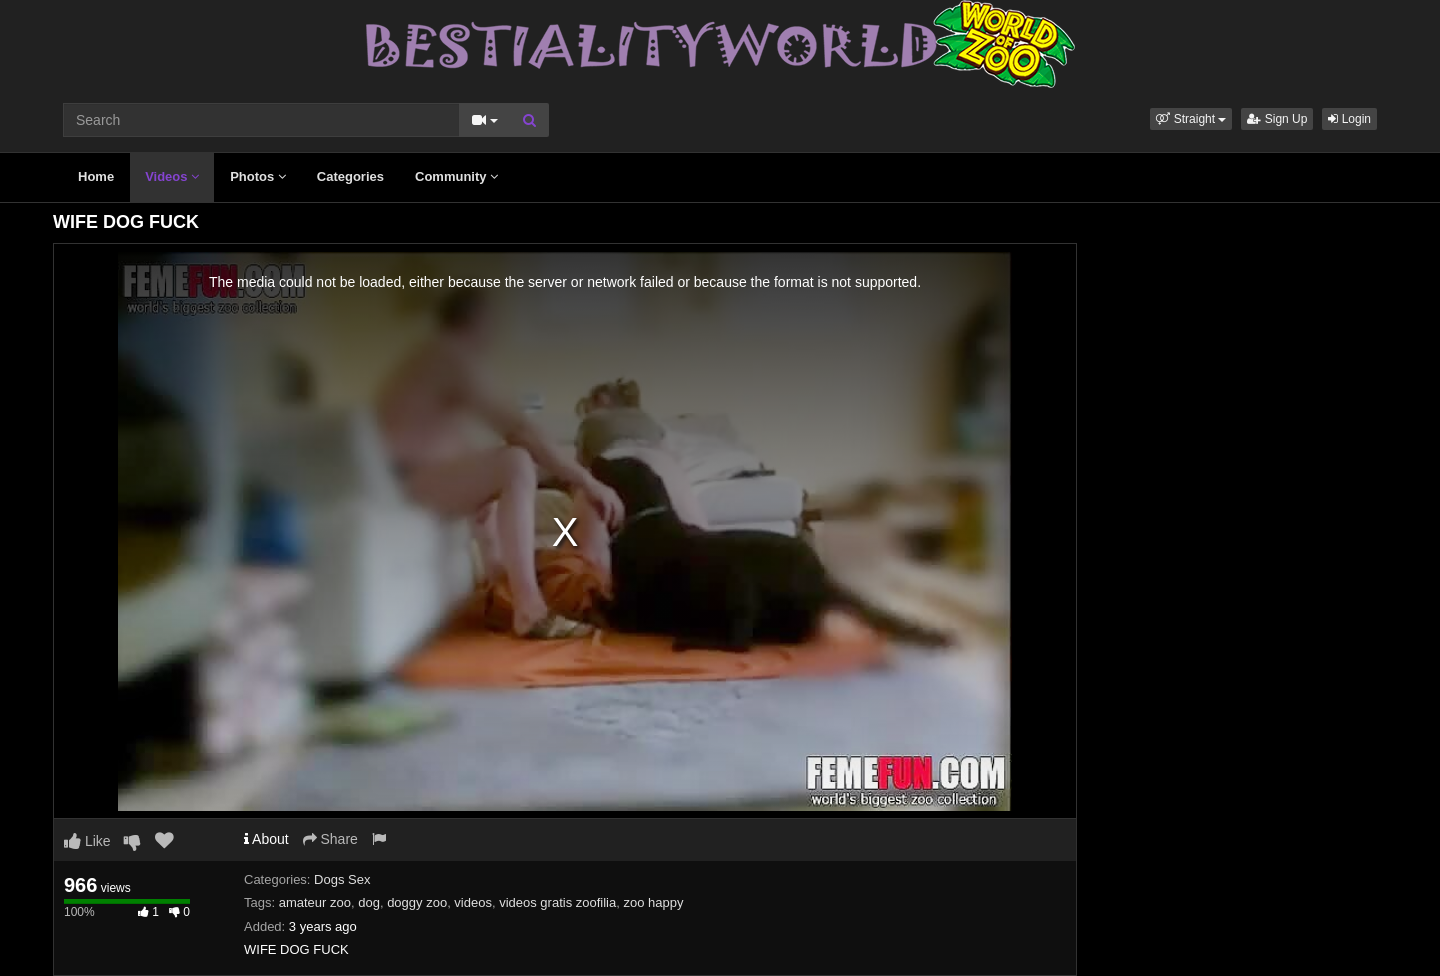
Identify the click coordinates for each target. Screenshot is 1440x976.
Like (87, 841)
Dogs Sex (342, 879)
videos (473, 902)
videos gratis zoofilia (557, 902)
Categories (350, 176)
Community (456, 176)
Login (1349, 119)
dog (369, 902)
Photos (258, 176)
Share (330, 839)
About (266, 839)
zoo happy (653, 902)
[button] (1191, 119)
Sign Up (1277, 119)
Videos (172, 176)
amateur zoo (315, 902)
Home (96, 176)
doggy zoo (417, 902)
